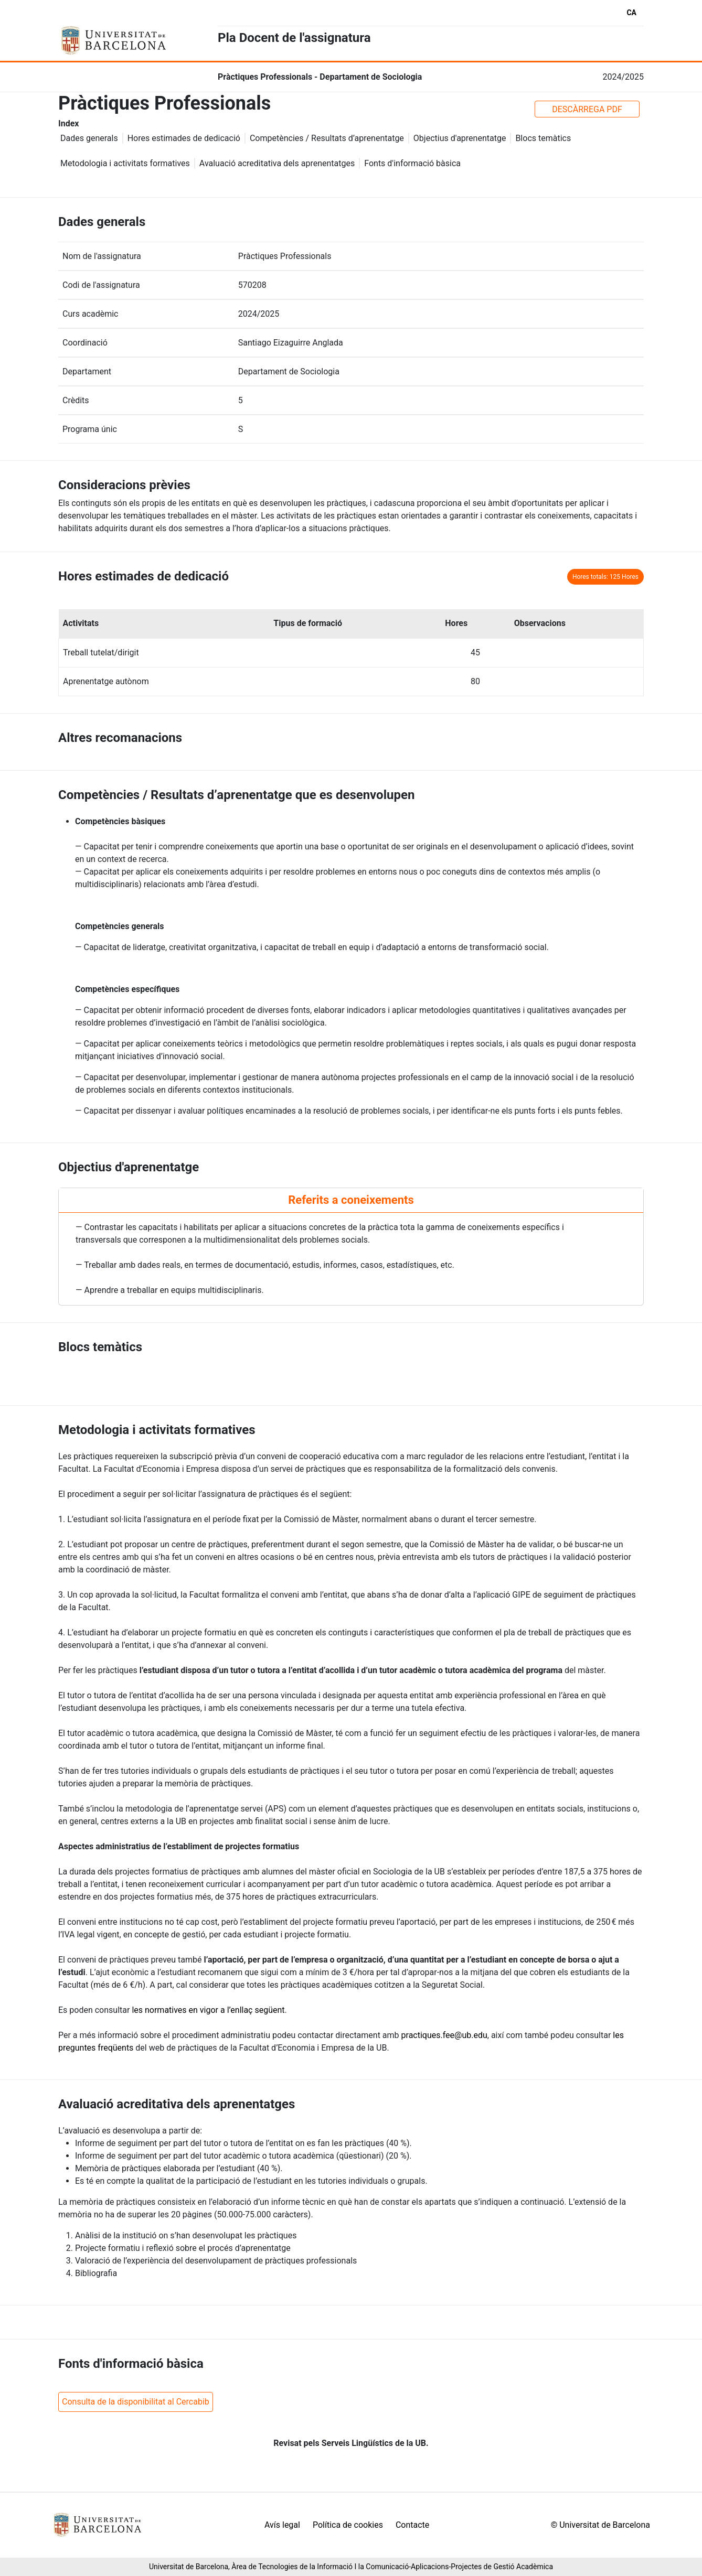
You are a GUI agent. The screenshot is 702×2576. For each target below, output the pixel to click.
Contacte (412, 2525)
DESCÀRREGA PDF (587, 109)
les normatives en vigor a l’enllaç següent (208, 2010)
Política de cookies (348, 2525)
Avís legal (282, 2525)
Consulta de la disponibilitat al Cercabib (135, 2402)
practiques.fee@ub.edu (444, 2035)
